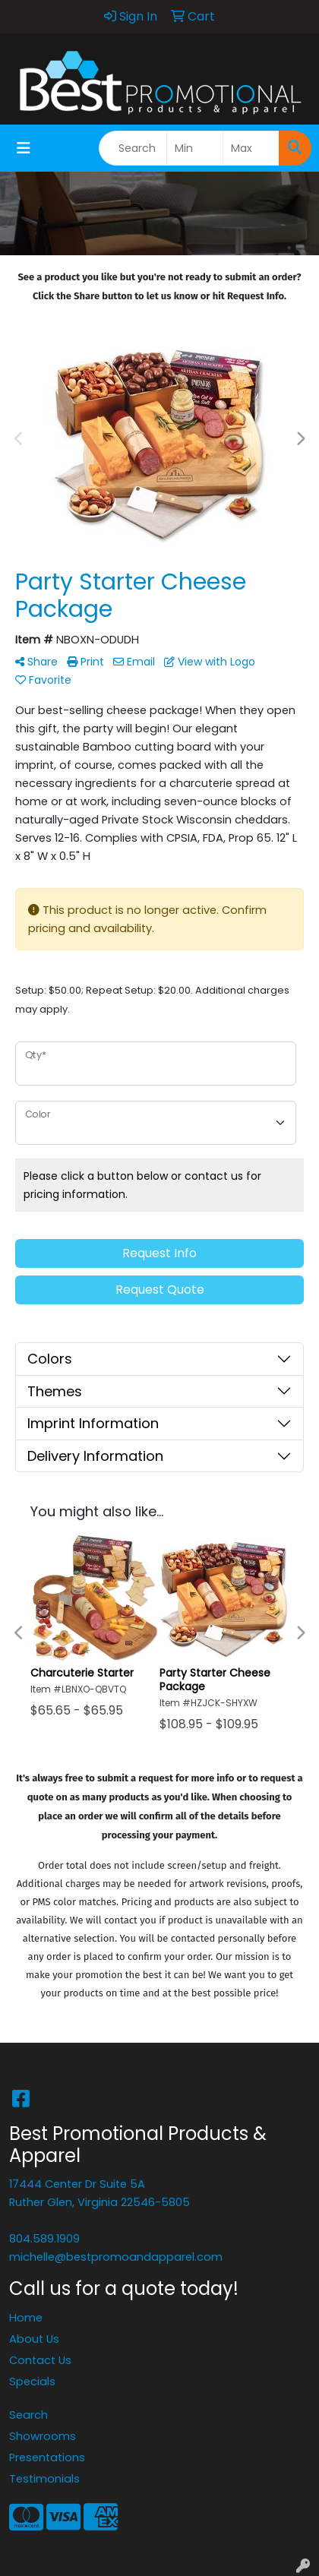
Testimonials (44, 2478)
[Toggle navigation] (23, 148)
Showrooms (42, 2436)
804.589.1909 (44, 2238)
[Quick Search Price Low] (194, 148)
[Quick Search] (133, 148)
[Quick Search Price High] (251, 148)
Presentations (47, 2457)
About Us (34, 2339)
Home (26, 2317)
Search (28, 2415)
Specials (32, 2381)
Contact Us (40, 2360)
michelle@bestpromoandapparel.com (116, 2257)
